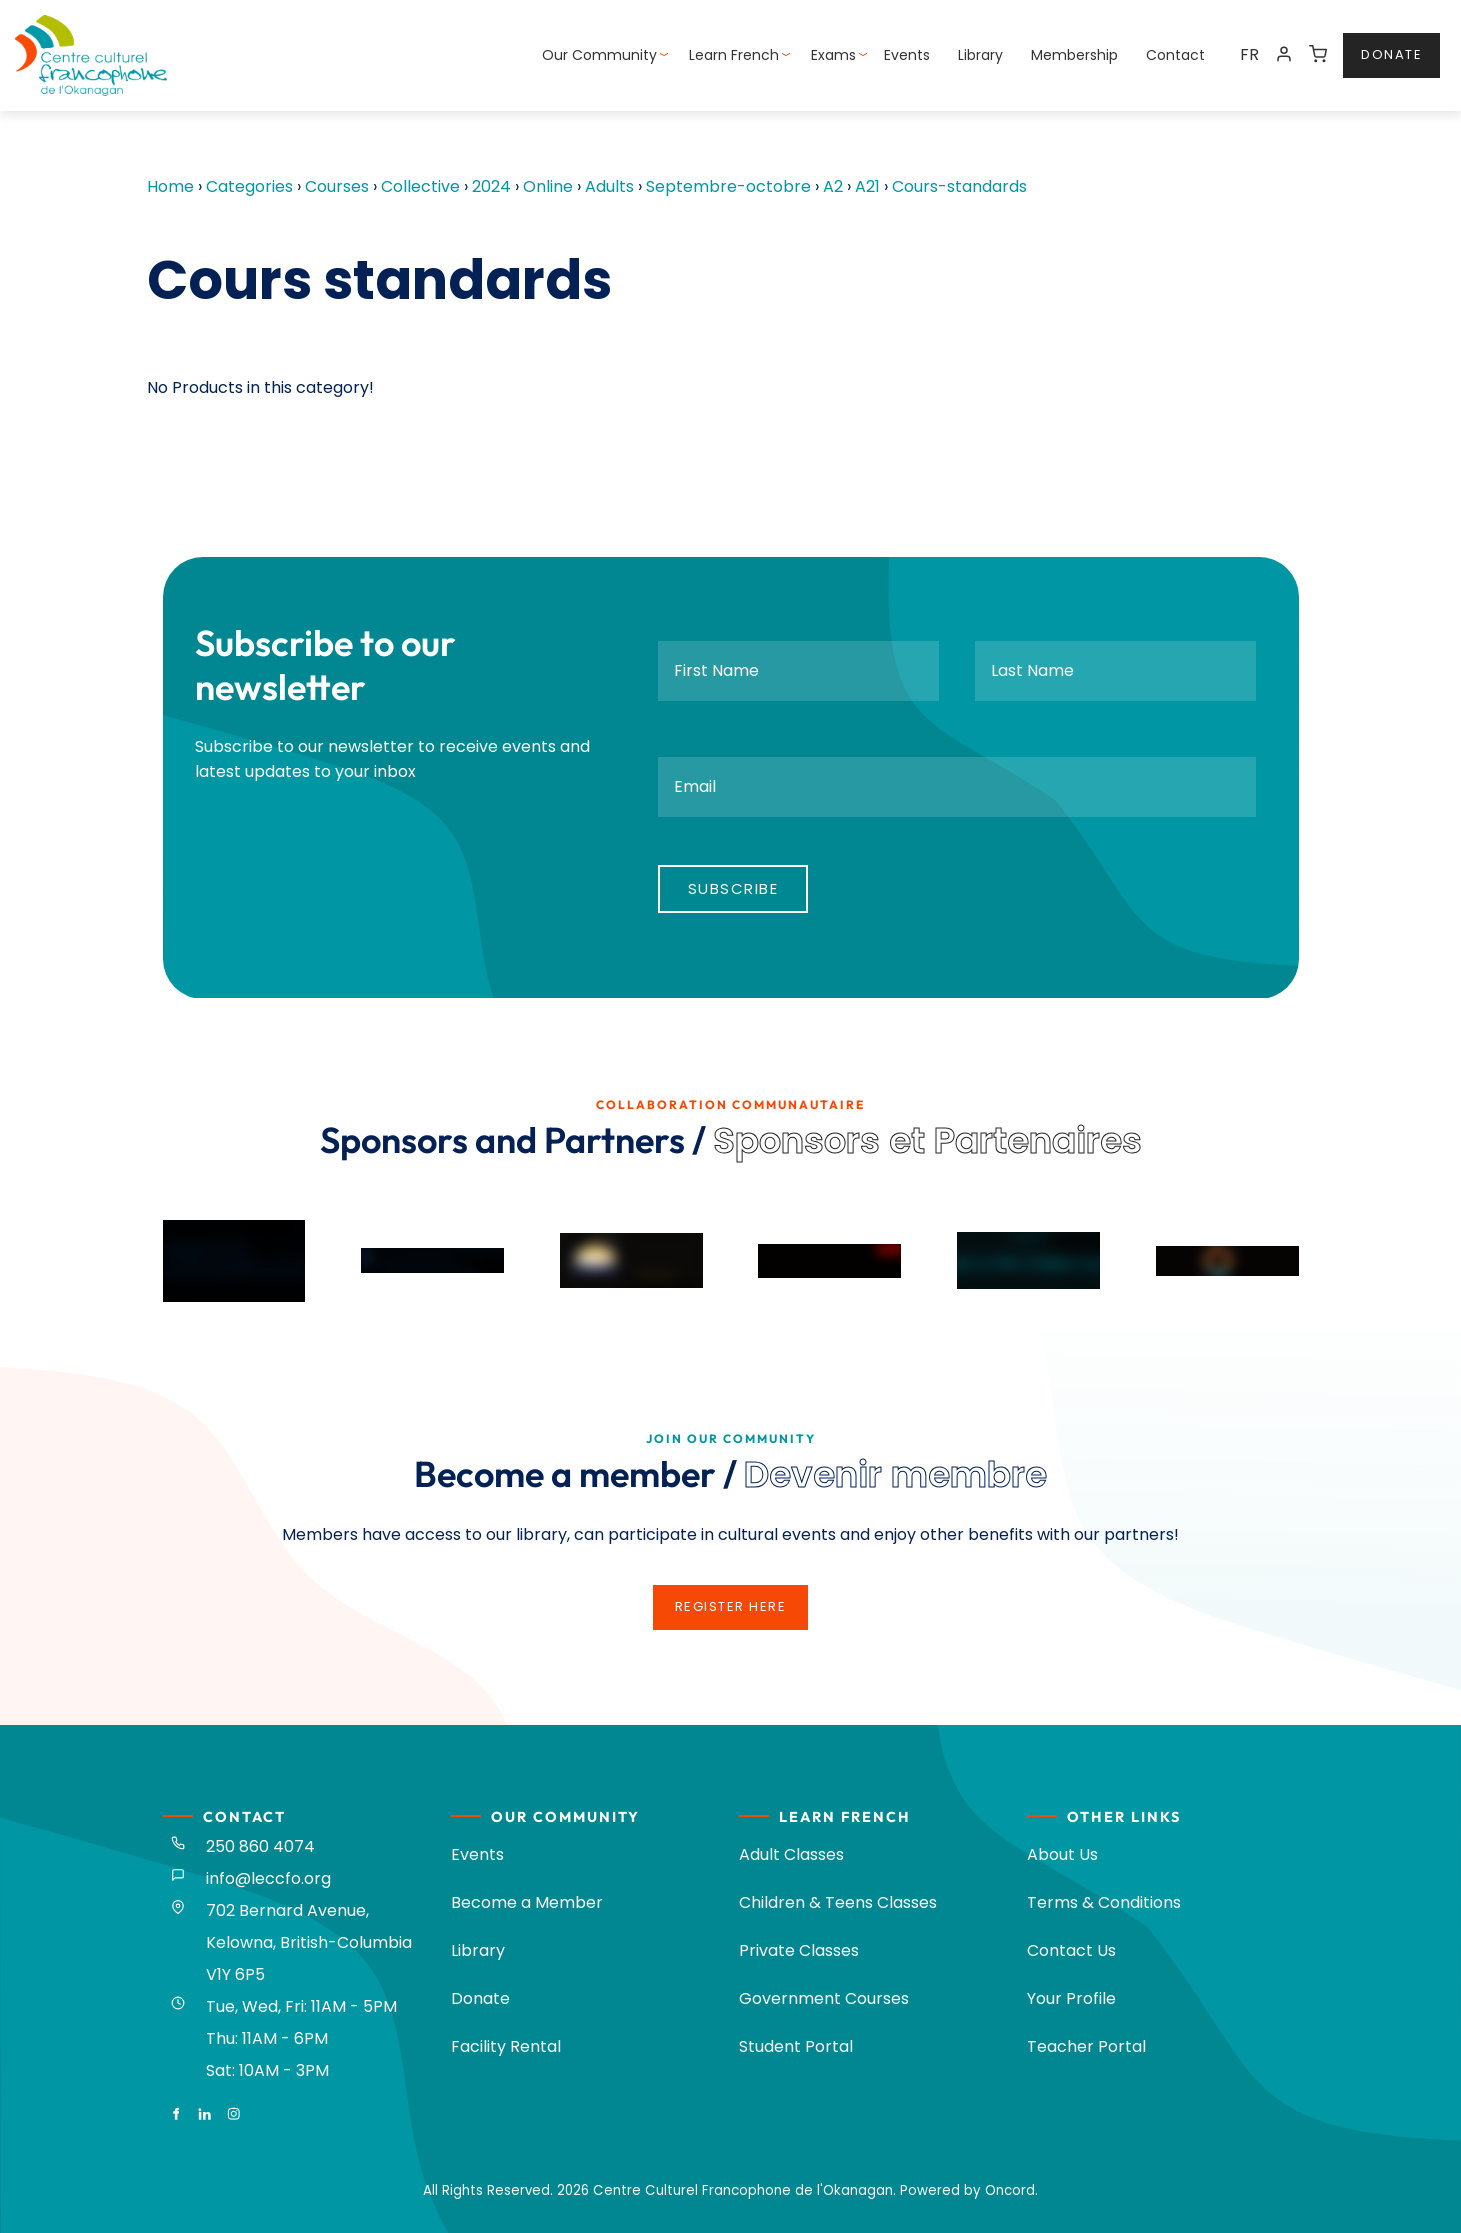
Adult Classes (791, 1854)
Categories (249, 186)
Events (907, 55)
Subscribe (733, 888)
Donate (480, 1998)
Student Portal (796, 2046)
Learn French (734, 55)
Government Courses (824, 1998)
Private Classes (799, 1950)
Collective (420, 186)
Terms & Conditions (1104, 1902)
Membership (1074, 55)
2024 (491, 186)
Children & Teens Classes (838, 1902)
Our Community (599, 55)
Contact (1175, 55)
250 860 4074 (260, 1846)
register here (731, 1596)
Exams (833, 55)
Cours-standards (959, 186)
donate (1373, 44)
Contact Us (1071, 1950)
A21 (867, 186)
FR (1249, 54)
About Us (1062, 1854)
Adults (609, 186)
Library (980, 55)
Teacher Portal (1086, 2046)
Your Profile (1071, 1998)
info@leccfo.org (268, 1878)
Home (170, 186)
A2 (833, 186)
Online (548, 186)
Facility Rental (506, 2046)
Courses (337, 186)
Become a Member (527, 1902)
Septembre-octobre (728, 186)
